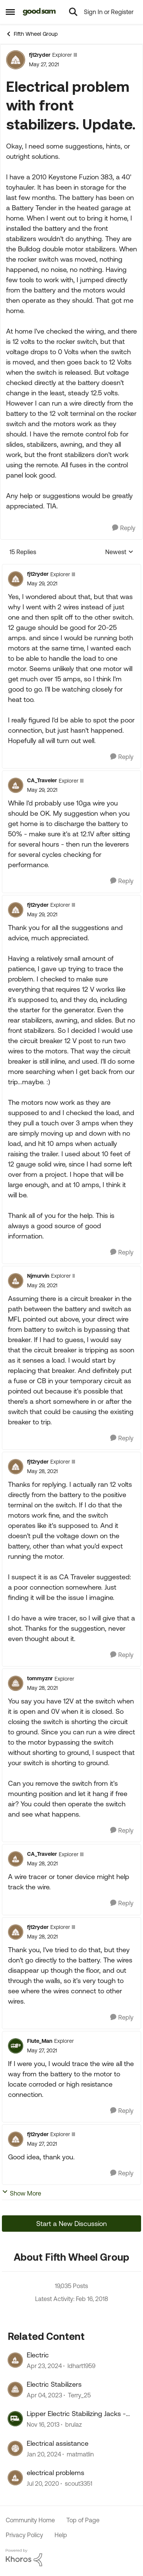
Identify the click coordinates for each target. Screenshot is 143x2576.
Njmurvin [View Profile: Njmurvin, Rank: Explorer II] (38, 1276)
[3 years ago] (44, 2395)
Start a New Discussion (71, 2224)
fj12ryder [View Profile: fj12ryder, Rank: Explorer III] (39, 55)
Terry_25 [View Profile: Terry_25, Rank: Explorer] (79, 2395)
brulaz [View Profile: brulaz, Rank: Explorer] (73, 2424)
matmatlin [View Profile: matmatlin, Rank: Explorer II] (80, 2454)
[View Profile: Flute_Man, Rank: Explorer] (15, 2045)
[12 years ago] (43, 2424)
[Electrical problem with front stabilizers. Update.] (42, 584)
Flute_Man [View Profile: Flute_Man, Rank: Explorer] (39, 2041)
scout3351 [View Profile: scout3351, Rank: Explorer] (78, 2483)
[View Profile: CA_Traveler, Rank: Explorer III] (15, 785)
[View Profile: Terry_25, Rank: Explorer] (15, 2389)
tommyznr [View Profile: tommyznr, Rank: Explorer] (40, 1678)
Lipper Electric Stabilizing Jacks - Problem (76, 2414)
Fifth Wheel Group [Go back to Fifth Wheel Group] (32, 34)
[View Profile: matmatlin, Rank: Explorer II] (15, 2448)
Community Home (30, 2520)
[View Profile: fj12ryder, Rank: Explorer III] (15, 59)
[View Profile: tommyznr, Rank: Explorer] (15, 1683)
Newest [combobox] (119, 552)
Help (61, 2534)
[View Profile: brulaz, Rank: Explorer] (15, 2418)
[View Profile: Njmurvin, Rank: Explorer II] (15, 1280)
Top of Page (83, 2520)
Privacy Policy (24, 2534)
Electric (38, 2355)
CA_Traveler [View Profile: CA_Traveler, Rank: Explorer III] (42, 780)
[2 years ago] (44, 2365)
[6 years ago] (43, 2483)
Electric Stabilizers (54, 2384)
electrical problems (55, 2473)
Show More (21, 2193)
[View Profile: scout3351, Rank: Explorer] (15, 2477)
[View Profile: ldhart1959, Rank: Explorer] (15, 2360)
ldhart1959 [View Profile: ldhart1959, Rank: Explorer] (81, 2365)
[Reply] (124, 528)
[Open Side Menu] (10, 12)
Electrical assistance (57, 2443)
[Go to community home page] (39, 12)
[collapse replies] (71, 568)
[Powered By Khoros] (71, 2557)
